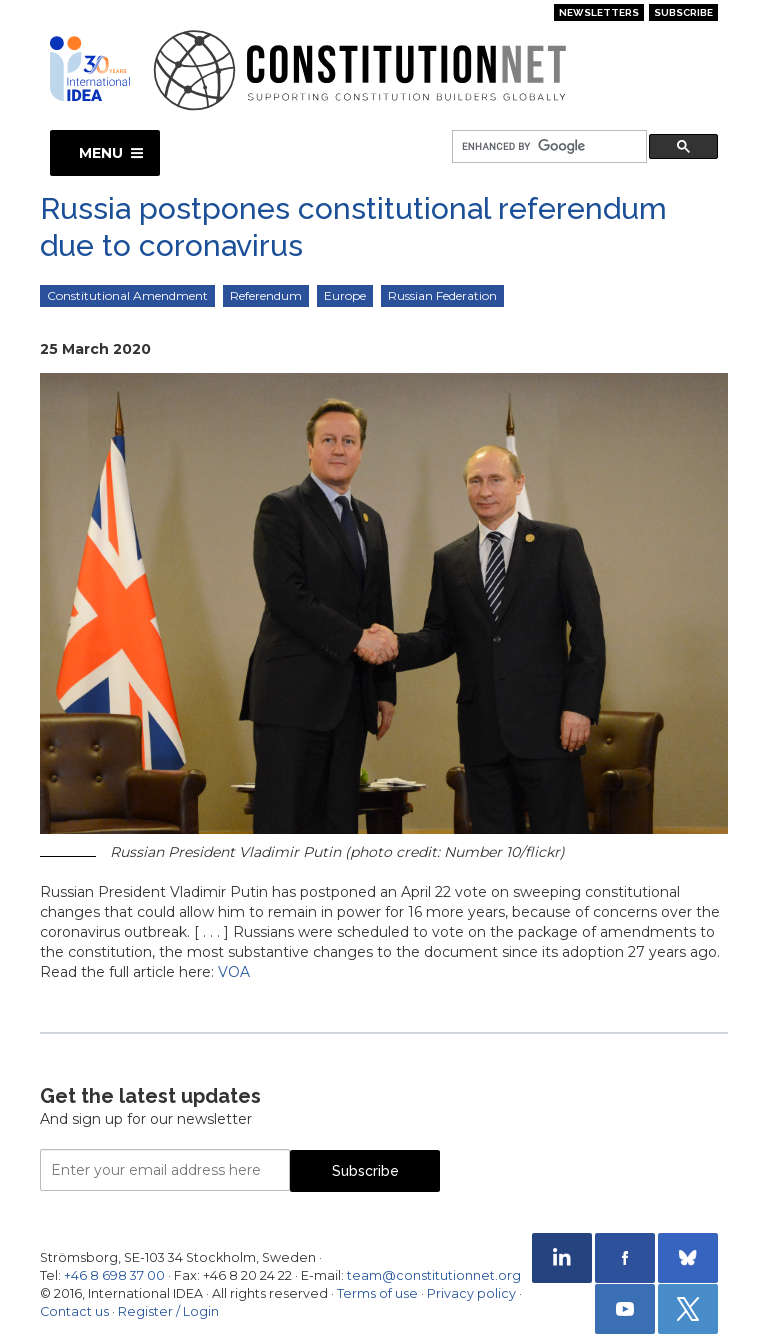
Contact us (74, 1311)
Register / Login (168, 1311)
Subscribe (683, 12)
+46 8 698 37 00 (114, 1275)
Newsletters (599, 12)
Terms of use (377, 1293)
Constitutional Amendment (127, 295)
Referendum (266, 295)
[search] (547, 147)
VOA (234, 972)
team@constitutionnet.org (434, 1275)
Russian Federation (442, 295)
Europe (345, 295)
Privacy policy (471, 1293)
